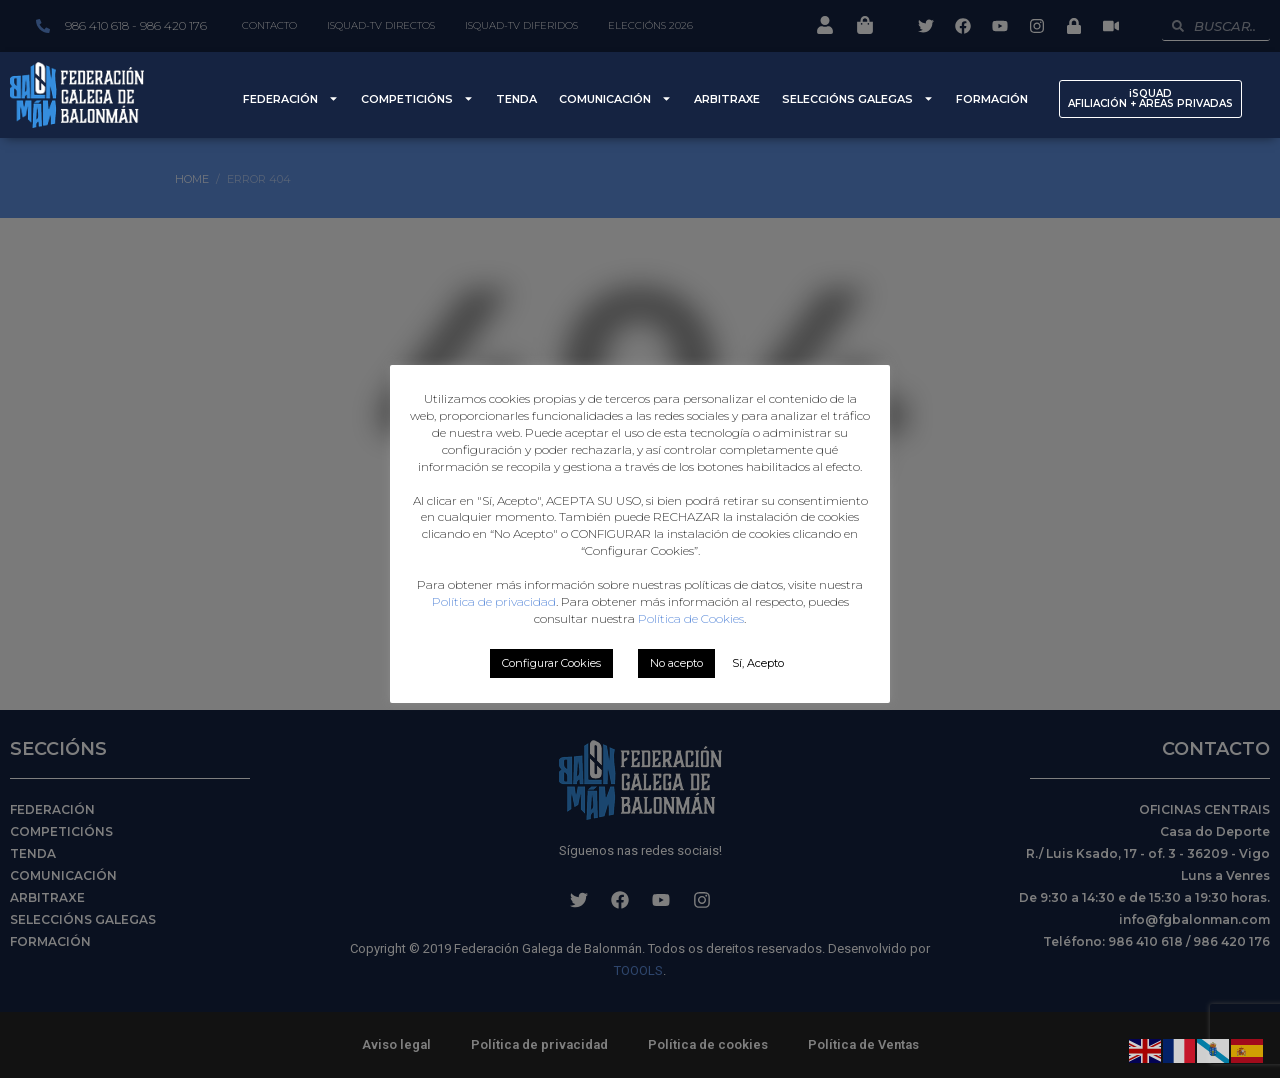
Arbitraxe (727, 99)
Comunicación (615, 98)
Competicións (417, 98)
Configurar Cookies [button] (551, 663)
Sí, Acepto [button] (758, 663)
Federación (291, 98)
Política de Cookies (691, 618)
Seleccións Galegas (858, 98)
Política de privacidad (494, 601)
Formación (992, 99)
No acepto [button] (676, 663)
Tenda (516, 99)
